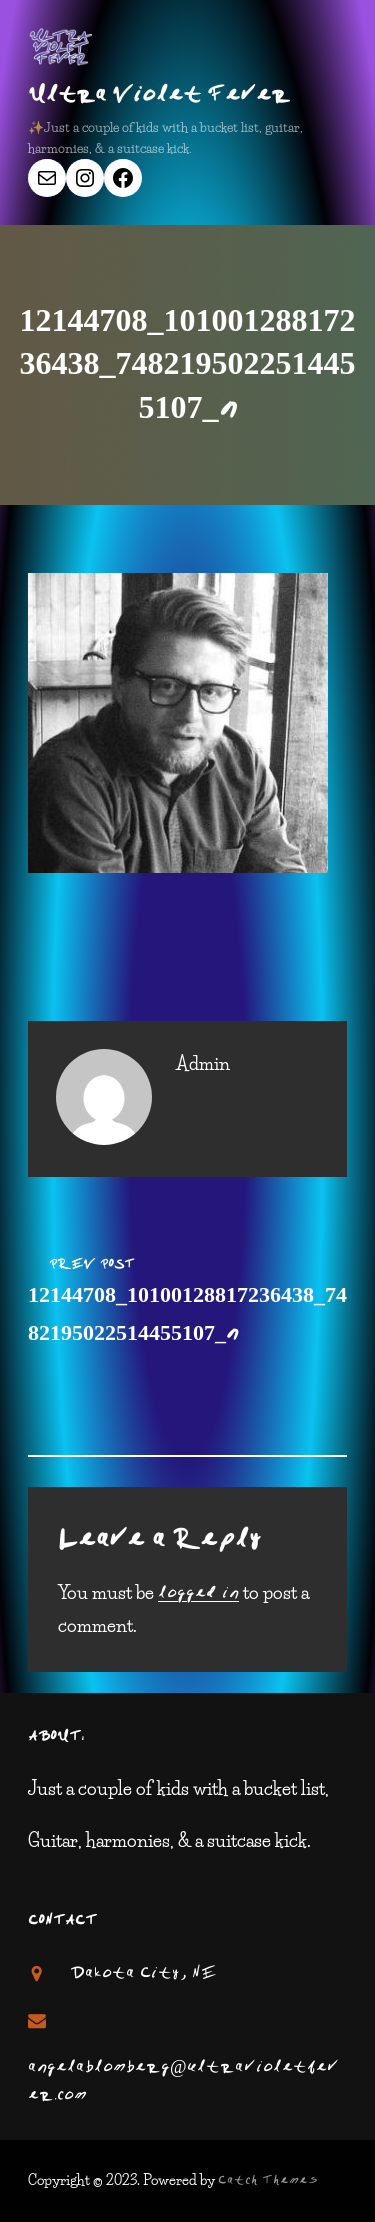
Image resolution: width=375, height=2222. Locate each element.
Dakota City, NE (143, 1974)
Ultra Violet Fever (159, 96)
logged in (198, 1594)
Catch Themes (268, 2181)
